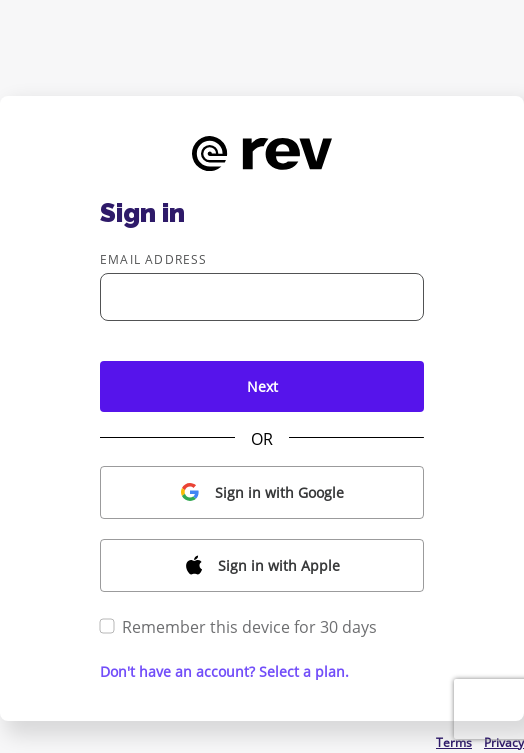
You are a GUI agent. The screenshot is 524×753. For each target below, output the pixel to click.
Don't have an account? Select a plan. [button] (224, 671)
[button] (262, 492)
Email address (154, 259)
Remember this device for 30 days (238, 627)
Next (262, 386)
